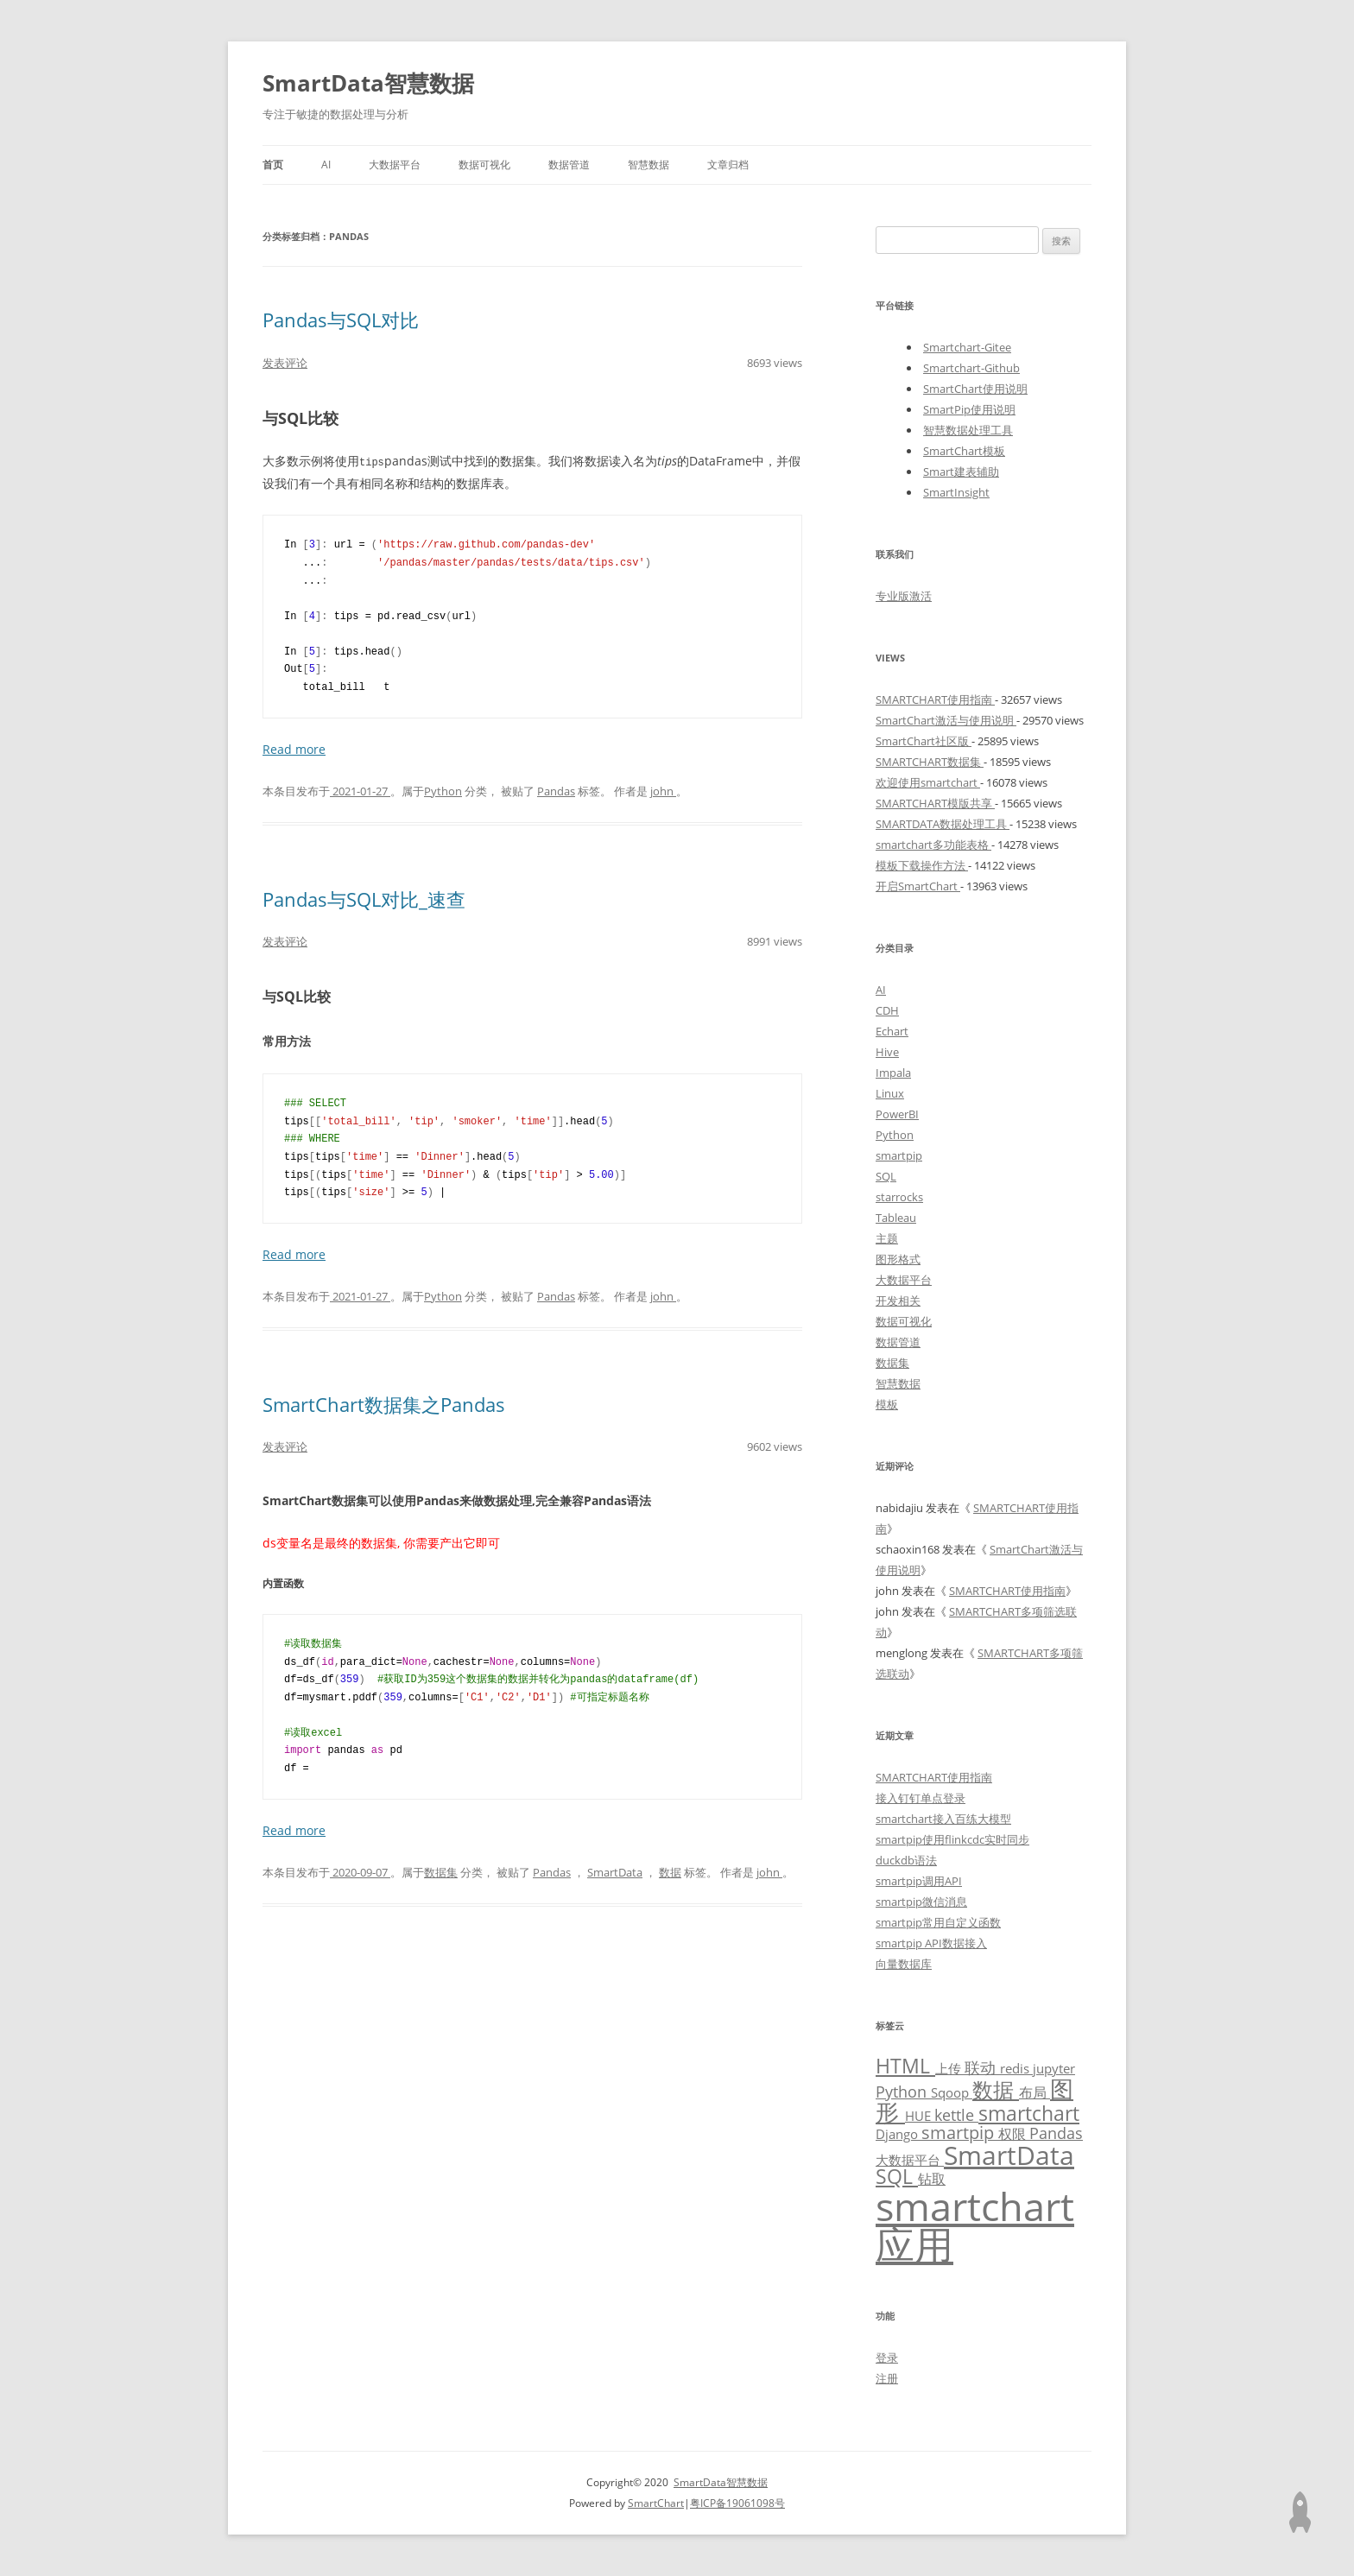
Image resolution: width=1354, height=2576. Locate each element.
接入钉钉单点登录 (920, 1798)
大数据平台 (395, 164)
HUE (919, 2115)
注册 (887, 2378)
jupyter (1054, 2068)
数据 (670, 1871)
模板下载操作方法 (922, 865)
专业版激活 (904, 596)
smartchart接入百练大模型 (943, 1818)
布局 (1034, 2092)
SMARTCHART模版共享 (935, 803)
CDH (887, 1010)
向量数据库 (904, 1964)
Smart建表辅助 (961, 471)
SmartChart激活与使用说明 (946, 720)
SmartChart (656, 2503)
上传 (950, 2068)
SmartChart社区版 (923, 741)
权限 (1013, 2133)
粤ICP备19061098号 (737, 2503)
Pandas (556, 790)
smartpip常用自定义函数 (938, 1922)
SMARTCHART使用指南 (935, 699)
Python (443, 790)
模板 (887, 1404)
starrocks (899, 1197)
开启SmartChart (918, 886)
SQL (886, 1176)
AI (326, 164)
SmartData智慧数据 (368, 82)
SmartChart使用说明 (975, 388)
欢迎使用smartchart (928, 782)
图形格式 (898, 1259)
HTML (905, 2066)
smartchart (1028, 2113)
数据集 (441, 1871)
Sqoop (951, 2092)
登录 (887, 2357)
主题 (887, 1238)
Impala (893, 1072)
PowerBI (897, 1114)
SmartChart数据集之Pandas (384, 1403)
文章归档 (728, 164)
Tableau (896, 1217)
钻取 (932, 2178)
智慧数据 (648, 164)
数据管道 (569, 164)
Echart (892, 1031)
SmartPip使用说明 (969, 409)
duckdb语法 (906, 1860)
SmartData (614, 1871)
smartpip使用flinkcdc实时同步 (952, 1839)
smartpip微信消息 (921, 1901)
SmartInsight (956, 492)
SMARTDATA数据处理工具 (942, 824)
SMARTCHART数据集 (930, 761)
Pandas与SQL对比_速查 (364, 898)
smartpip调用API (919, 1881)
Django (898, 2133)
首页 (273, 164)
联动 (982, 2067)
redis (1016, 2068)
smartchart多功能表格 (933, 844)
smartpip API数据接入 (931, 1943)
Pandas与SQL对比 (341, 319)
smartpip (899, 1155)
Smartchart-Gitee (967, 347)
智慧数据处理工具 (968, 430)
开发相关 (898, 1300)
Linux (890, 1093)
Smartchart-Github (971, 368)
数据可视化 (484, 164)
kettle (956, 2114)
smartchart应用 (975, 2225)
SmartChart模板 (964, 451)
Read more (294, 748)
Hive (887, 1052)
